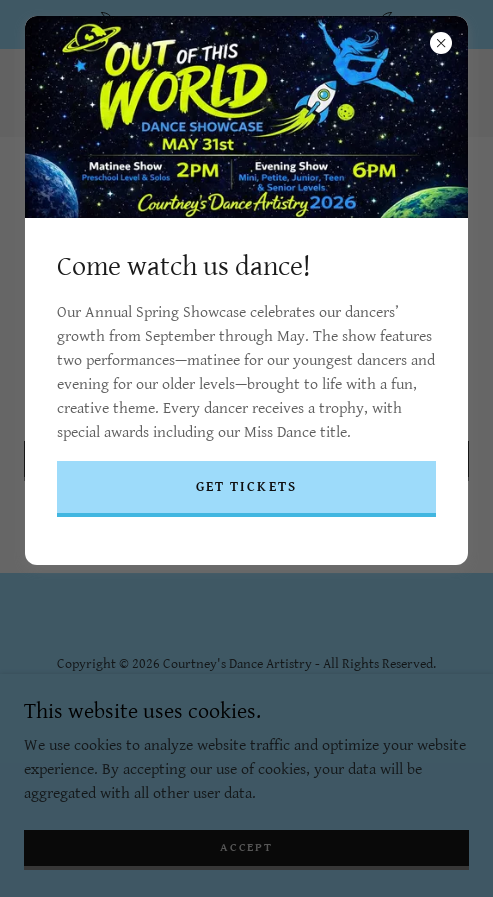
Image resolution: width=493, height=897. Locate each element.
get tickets (246, 487)
